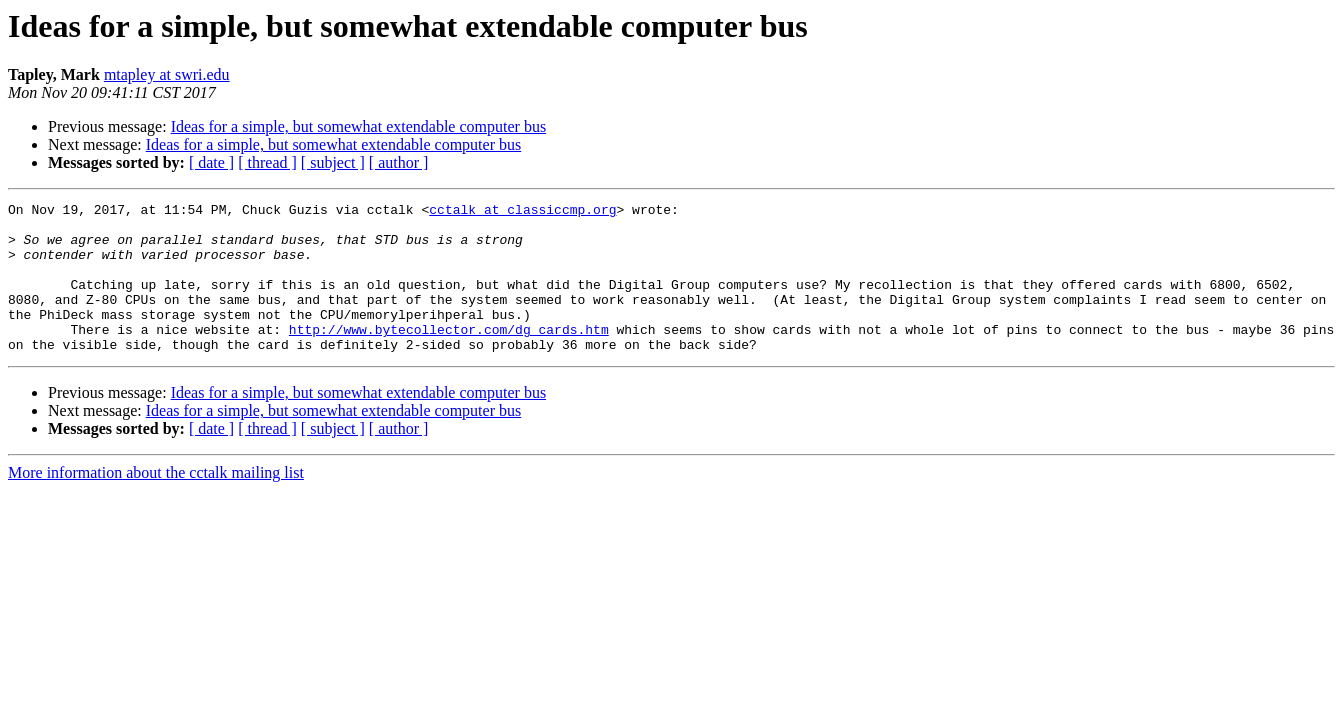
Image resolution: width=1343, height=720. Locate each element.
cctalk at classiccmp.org (522, 212)
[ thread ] (267, 162)
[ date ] (211, 162)
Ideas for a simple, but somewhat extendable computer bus (358, 126)
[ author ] (399, 162)
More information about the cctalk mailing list (156, 502)
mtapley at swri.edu (167, 74)
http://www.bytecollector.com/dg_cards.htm (449, 356)
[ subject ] (333, 162)
